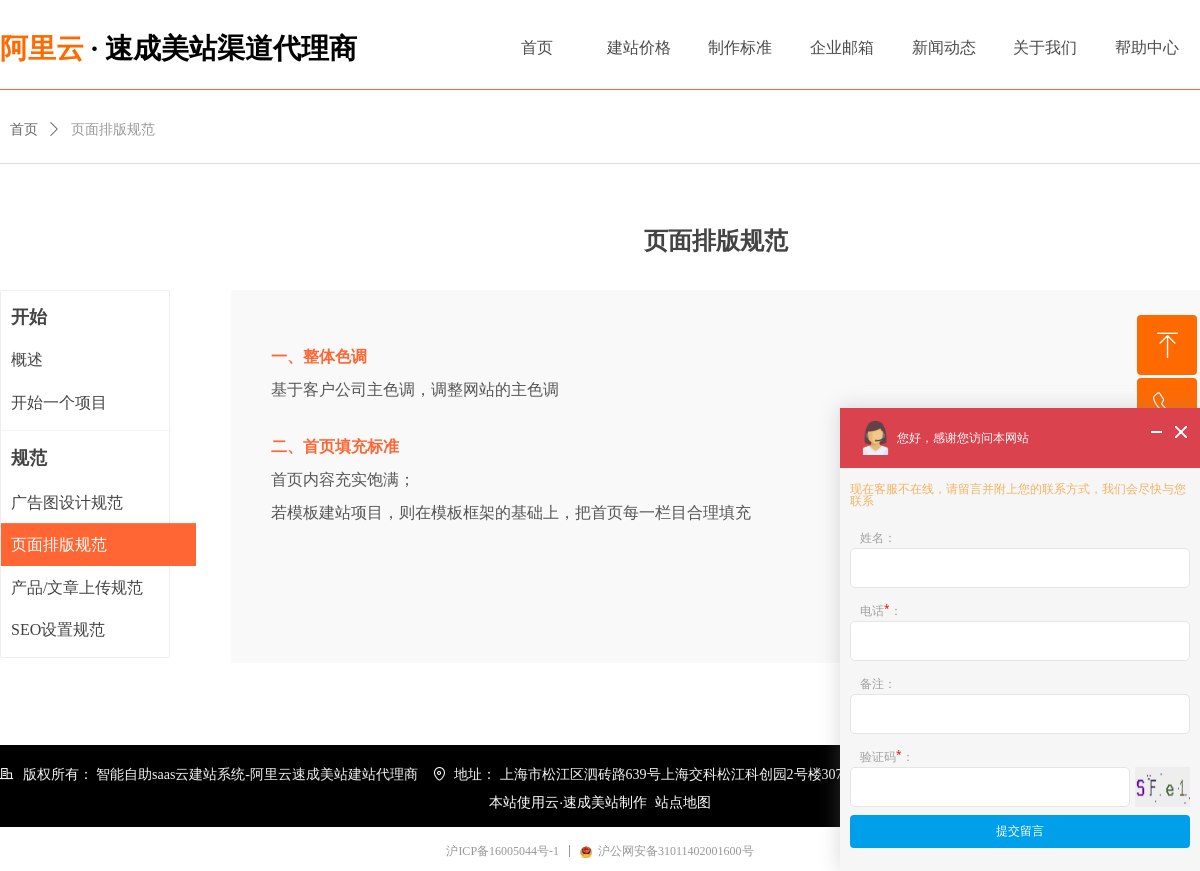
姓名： (878, 537)
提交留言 (1020, 831)
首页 (24, 129)
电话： (881, 609)
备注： (878, 683)
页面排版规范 (113, 129)
